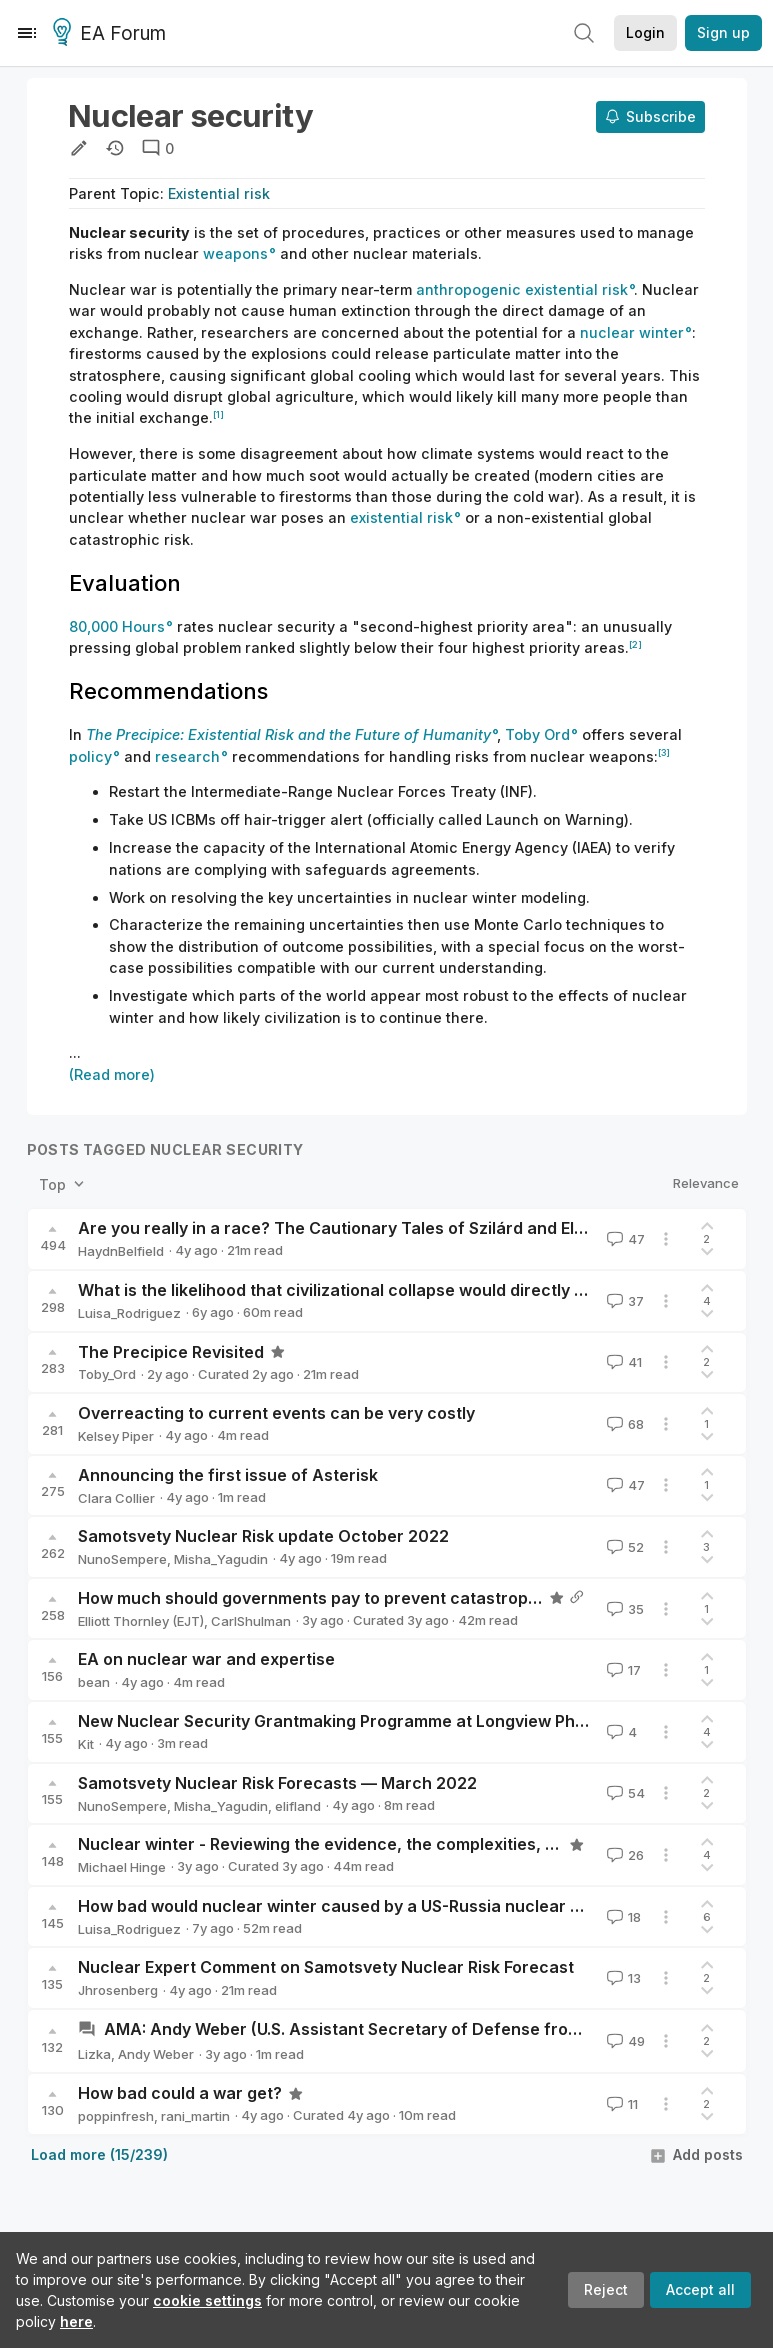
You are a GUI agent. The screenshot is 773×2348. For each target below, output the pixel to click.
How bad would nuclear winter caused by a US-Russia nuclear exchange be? (380, 1906)
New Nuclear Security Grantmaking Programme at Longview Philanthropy (366, 1721)
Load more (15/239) (99, 2154)
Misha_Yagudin (221, 1559)
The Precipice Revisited (171, 1352)
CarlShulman (251, 1621)
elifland (298, 1806)
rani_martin (195, 2116)
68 (623, 1424)
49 (624, 2041)
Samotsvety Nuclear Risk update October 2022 (263, 1536)
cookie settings (207, 2300)
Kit (86, 1744)
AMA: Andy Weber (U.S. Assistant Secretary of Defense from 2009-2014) (392, 2029)
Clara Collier (116, 1498)
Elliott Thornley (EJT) (141, 1621)
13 (622, 1978)
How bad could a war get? (180, 2093)
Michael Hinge (122, 1867)
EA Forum (112, 34)
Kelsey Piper (116, 1436)
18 (622, 1917)
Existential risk (219, 193)
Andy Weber (156, 2054)
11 (620, 2104)
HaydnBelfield (121, 1251)
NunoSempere (122, 1559)
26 (623, 1855)
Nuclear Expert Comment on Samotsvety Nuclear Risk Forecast (326, 1967)
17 (622, 1670)
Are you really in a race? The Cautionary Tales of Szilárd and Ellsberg (351, 1228)
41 (622, 1362)
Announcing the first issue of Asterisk (228, 1475)
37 (623, 1301)
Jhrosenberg (118, 1990)
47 (624, 1239)
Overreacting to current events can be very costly (276, 1413)
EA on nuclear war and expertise (206, 1659)
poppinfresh (116, 2116)
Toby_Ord (107, 1374)
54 (624, 1793)
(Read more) (112, 1074)
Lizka (94, 2054)
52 (623, 1547)
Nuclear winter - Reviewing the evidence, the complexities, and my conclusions (390, 1844)
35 (623, 1609)
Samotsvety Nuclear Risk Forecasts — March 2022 (277, 1783)
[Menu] (27, 33)
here (76, 2321)
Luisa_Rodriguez (129, 1313)
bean (94, 1682)
